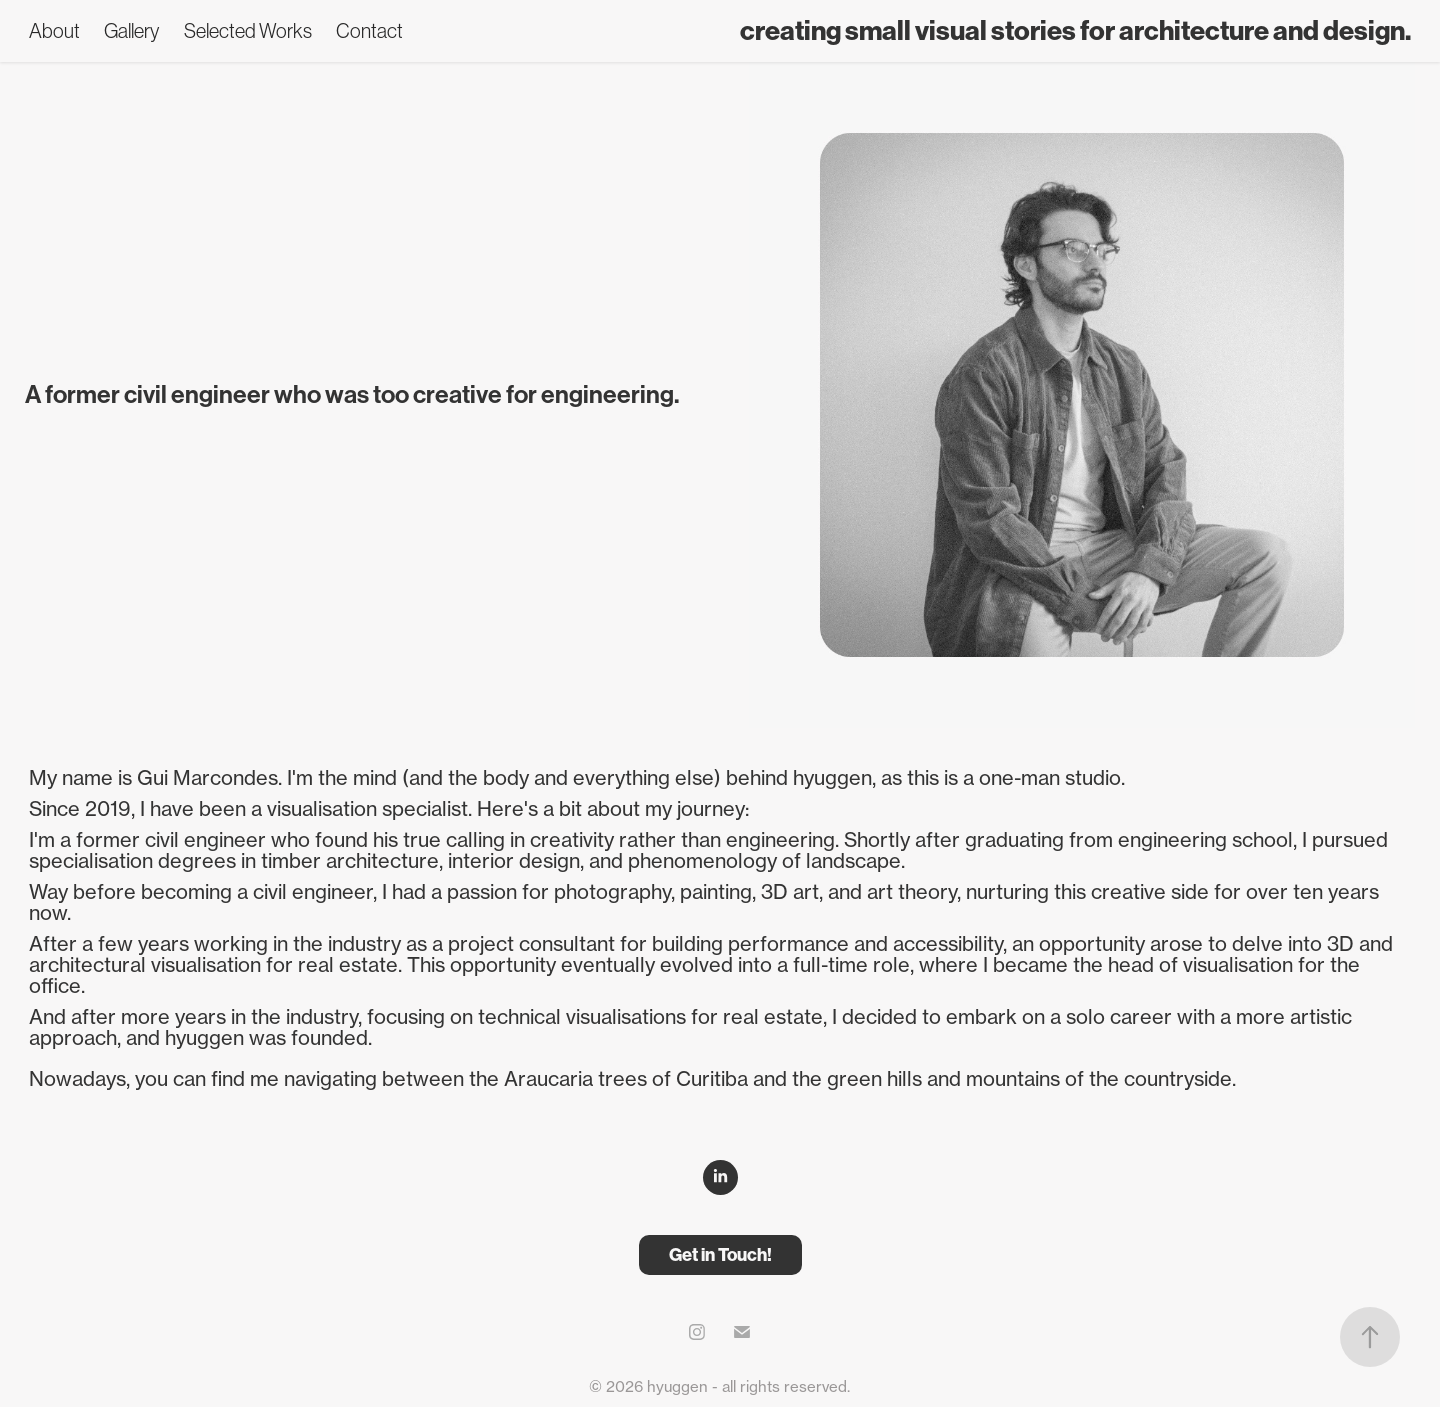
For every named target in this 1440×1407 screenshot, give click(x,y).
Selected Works (248, 31)
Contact (369, 31)
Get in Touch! (720, 1255)
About (54, 31)
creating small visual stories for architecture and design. (1075, 31)
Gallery (131, 31)
